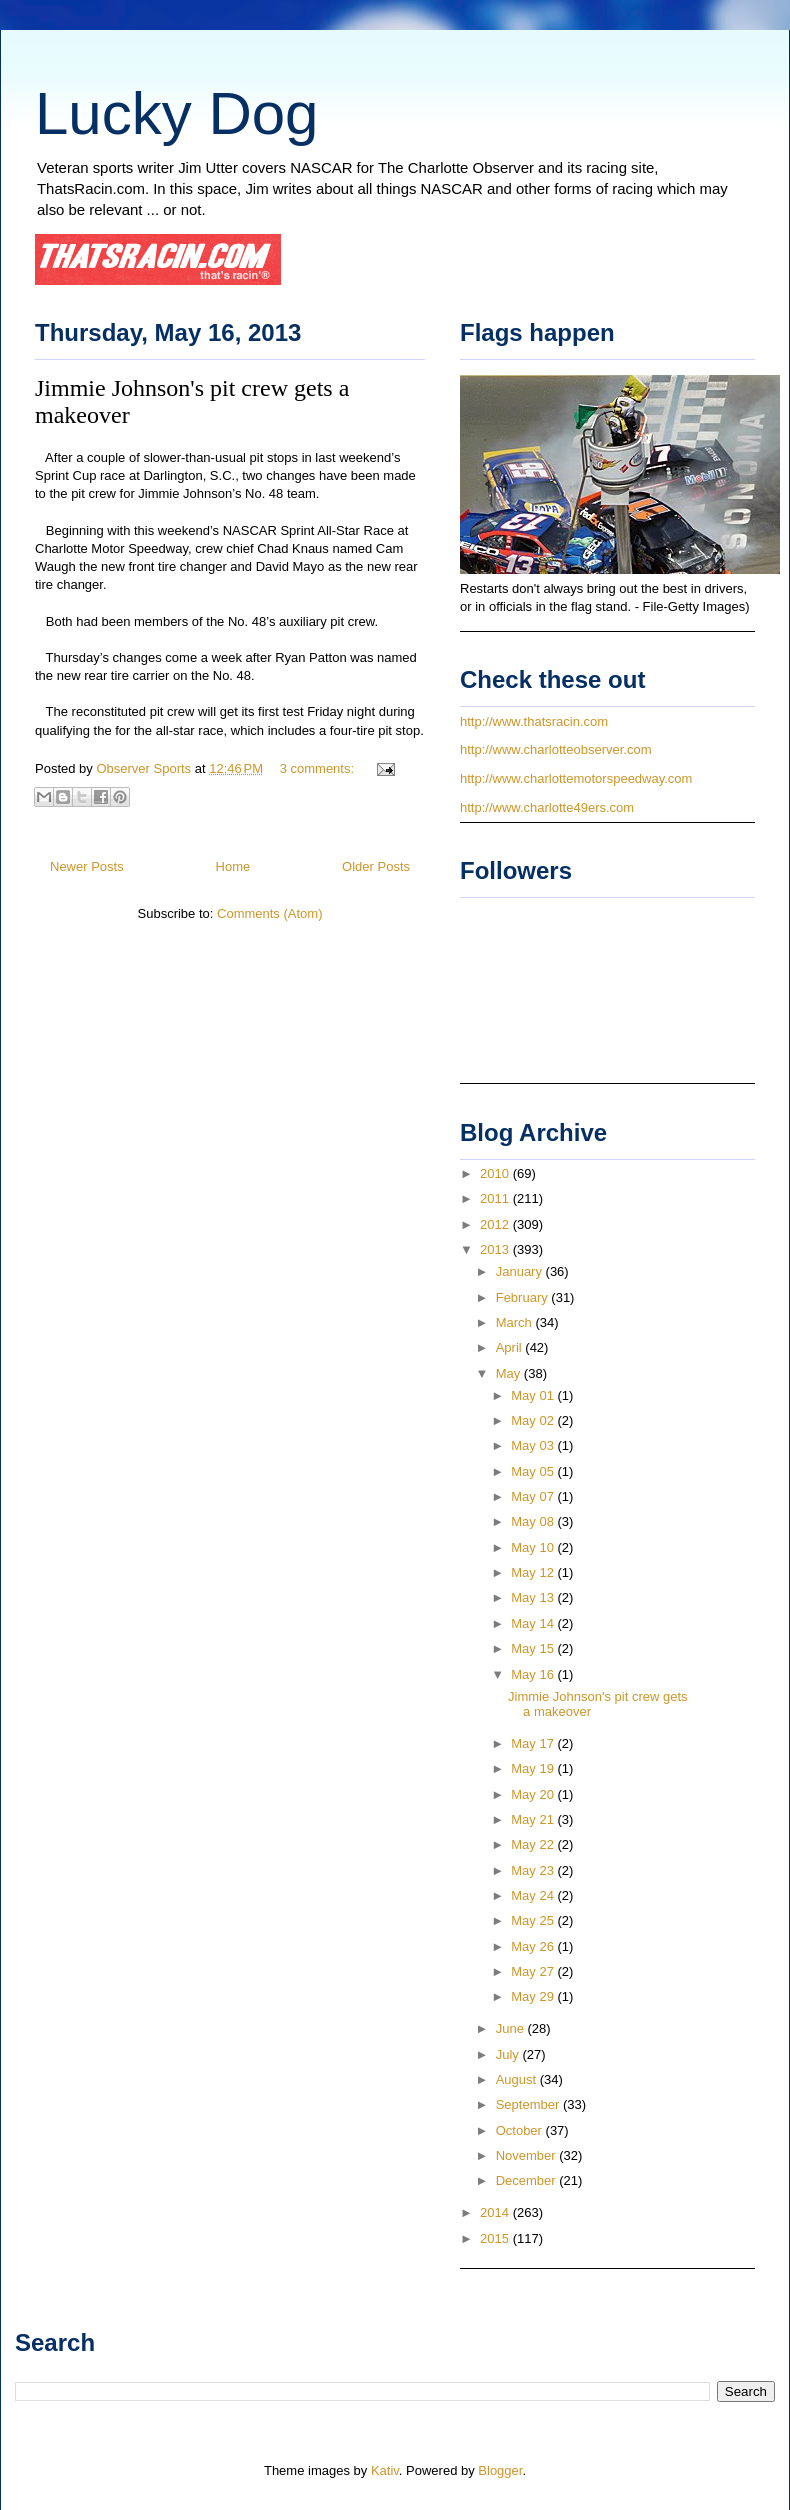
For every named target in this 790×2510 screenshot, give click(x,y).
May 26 (534, 1946)
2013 (496, 1249)
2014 (496, 2212)
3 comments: (319, 768)
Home (233, 866)
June (512, 2028)
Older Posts (376, 866)
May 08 (534, 1521)
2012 (496, 1224)
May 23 (534, 1870)
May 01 (534, 1395)
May (510, 1373)
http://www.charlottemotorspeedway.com (576, 778)
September (529, 2104)
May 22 (534, 1844)
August (518, 2079)
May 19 (534, 1768)
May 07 (534, 1496)
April (511, 1347)
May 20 (534, 1794)
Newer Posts (87, 866)
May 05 (534, 1471)
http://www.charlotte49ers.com (547, 807)
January (521, 1271)
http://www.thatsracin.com (534, 721)
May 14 (534, 1623)
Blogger (500, 2470)
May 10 (534, 1547)
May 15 (534, 1648)
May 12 (534, 1572)
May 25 (534, 1920)
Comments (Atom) (269, 913)
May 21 (534, 1819)
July (509, 2054)
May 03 (534, 1445)
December (528, 2180)
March (516, 1322)
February (524, 1297)
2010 (496, 1173)
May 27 (534, 1971)
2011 (496, 1198)
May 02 (534, 1420)
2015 (496, 2238)
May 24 (534, 1895)
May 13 (534, 1597)
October (521, 2130)
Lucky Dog (176, 113)
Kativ (385, 2470)
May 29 (534, 1996)
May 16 (534, 1674)
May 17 (534, 1743)
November (528, 2155)
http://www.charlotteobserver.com (555, 749)
